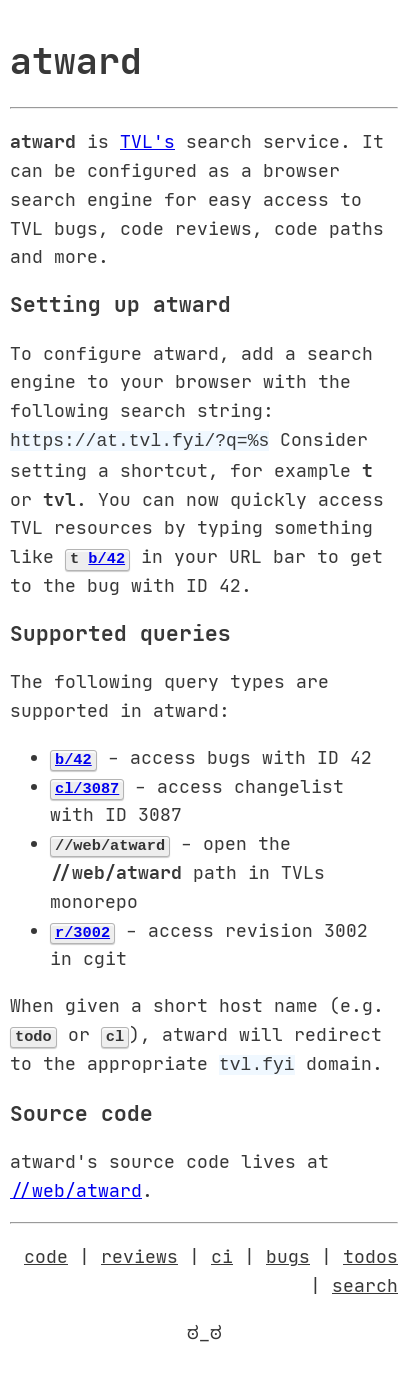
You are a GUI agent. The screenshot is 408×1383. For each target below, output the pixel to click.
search (365, 1281)
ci (222, 1252)
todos (370, 1252)
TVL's (147, 141)
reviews (139, 1252)
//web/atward (76, 1186)
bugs (288, 1252)
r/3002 (82, 929)
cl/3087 (87, 785)
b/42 (106, 555)
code (46, 1252)
